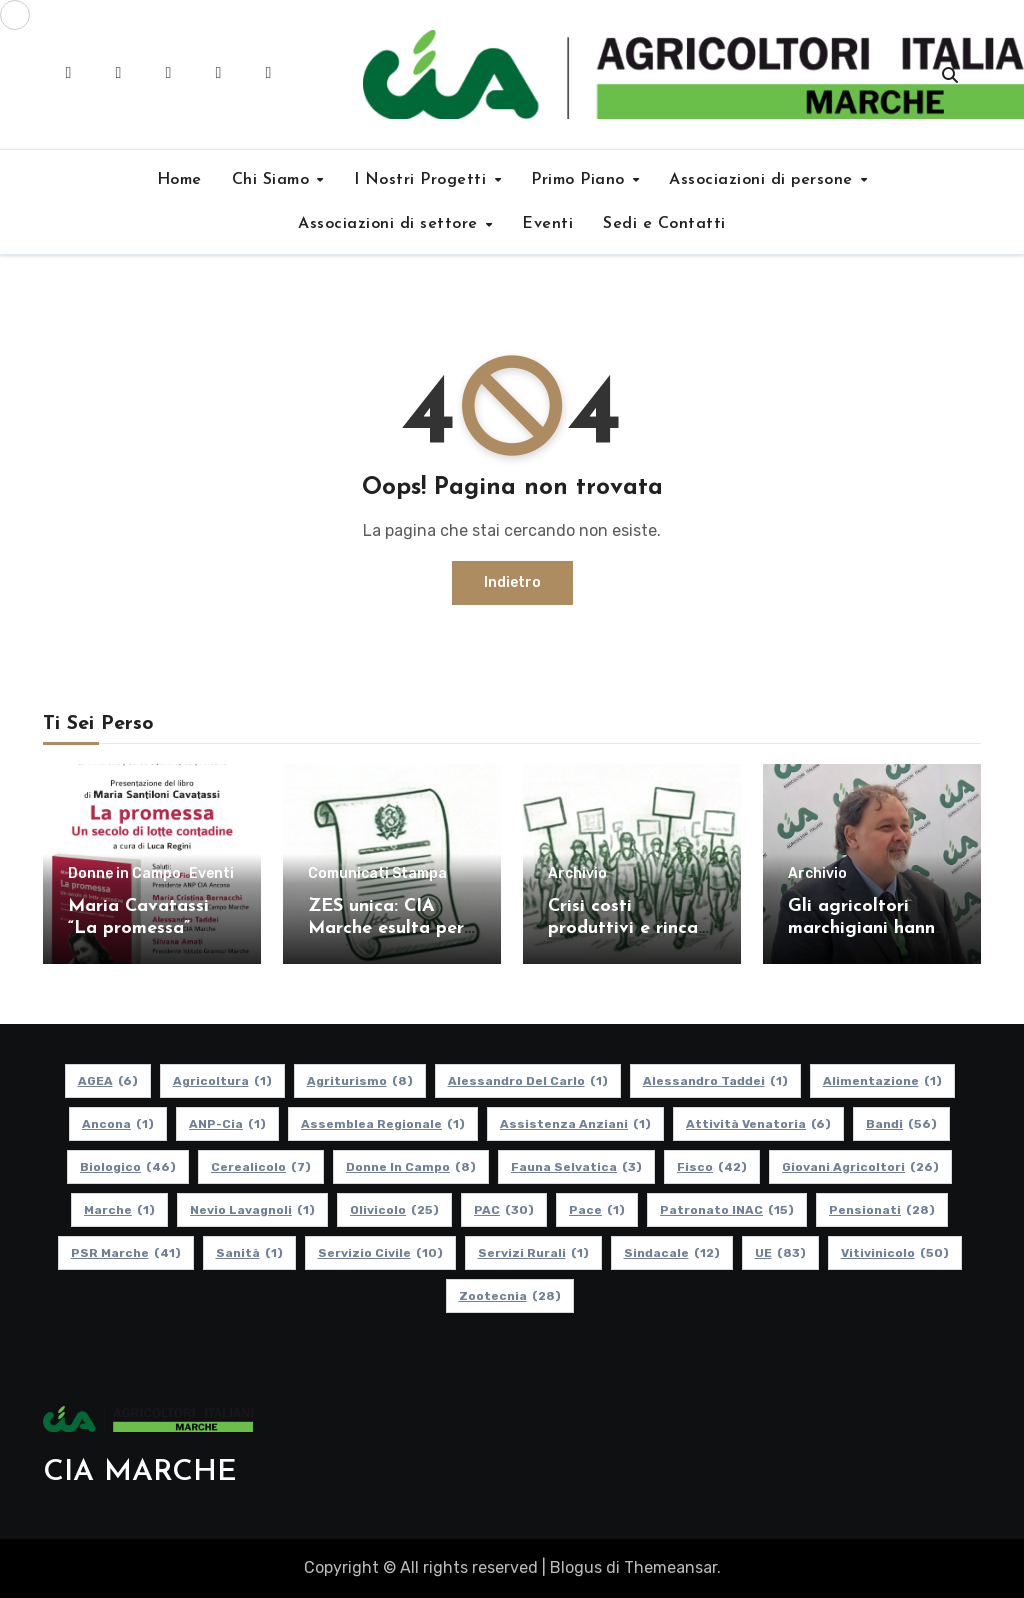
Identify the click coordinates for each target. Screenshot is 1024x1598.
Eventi (547, 224)
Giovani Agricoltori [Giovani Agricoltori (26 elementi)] (860, 1167)
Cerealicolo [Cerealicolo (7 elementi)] (261, 1167)
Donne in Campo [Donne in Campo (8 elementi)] (411, 1167)
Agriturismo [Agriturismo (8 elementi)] (360, 1081)
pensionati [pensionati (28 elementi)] (882, 1210)
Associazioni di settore (390, 224)
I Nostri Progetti (423, 180)
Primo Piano (580, 180)
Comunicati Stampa (377, 874)
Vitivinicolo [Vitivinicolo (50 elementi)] (895, 1253)
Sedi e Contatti (664, 224)
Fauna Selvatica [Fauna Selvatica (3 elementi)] (576, 1167)
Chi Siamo (273, 180)
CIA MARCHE (140, 1472)
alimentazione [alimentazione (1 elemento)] (882, 1081)
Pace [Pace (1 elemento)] (597, 1210)
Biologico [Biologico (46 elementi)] (128, 1167)
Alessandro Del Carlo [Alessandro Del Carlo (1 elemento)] (528, 1081)
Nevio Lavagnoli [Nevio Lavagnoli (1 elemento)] (252, 1210)
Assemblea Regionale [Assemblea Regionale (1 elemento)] (383, 1124)
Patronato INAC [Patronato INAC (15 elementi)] (727, 1210)
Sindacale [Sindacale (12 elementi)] (672, 1253)
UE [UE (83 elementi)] (780, 1253)
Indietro (512, 582)
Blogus (576, 1567)
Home (179, 180)
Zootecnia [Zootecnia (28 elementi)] (510, 1296)
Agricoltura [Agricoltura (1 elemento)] (222, 1081)
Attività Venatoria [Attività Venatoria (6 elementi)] (758, 1124)
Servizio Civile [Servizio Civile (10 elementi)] (380, 1253)
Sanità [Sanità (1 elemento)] (249, 1253)
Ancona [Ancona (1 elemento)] (118, 1124)
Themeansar (670, 1567)
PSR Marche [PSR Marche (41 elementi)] (126, 1253)
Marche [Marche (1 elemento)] (119, 1210)
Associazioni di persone (763, 180)
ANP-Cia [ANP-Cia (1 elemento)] (227, 1124)
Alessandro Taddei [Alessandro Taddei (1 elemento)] (715, 1081)
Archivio (577, 874)
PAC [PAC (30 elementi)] (504, 1210)
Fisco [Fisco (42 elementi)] (712, 1167)
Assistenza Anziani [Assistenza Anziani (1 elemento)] (575, 1124)
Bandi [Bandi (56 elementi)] (901, 1124)
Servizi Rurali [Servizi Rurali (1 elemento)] (533, 1253)
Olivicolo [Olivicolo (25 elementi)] (394, 1210)
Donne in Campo (124, 874)
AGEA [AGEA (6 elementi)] (108, 1081)
